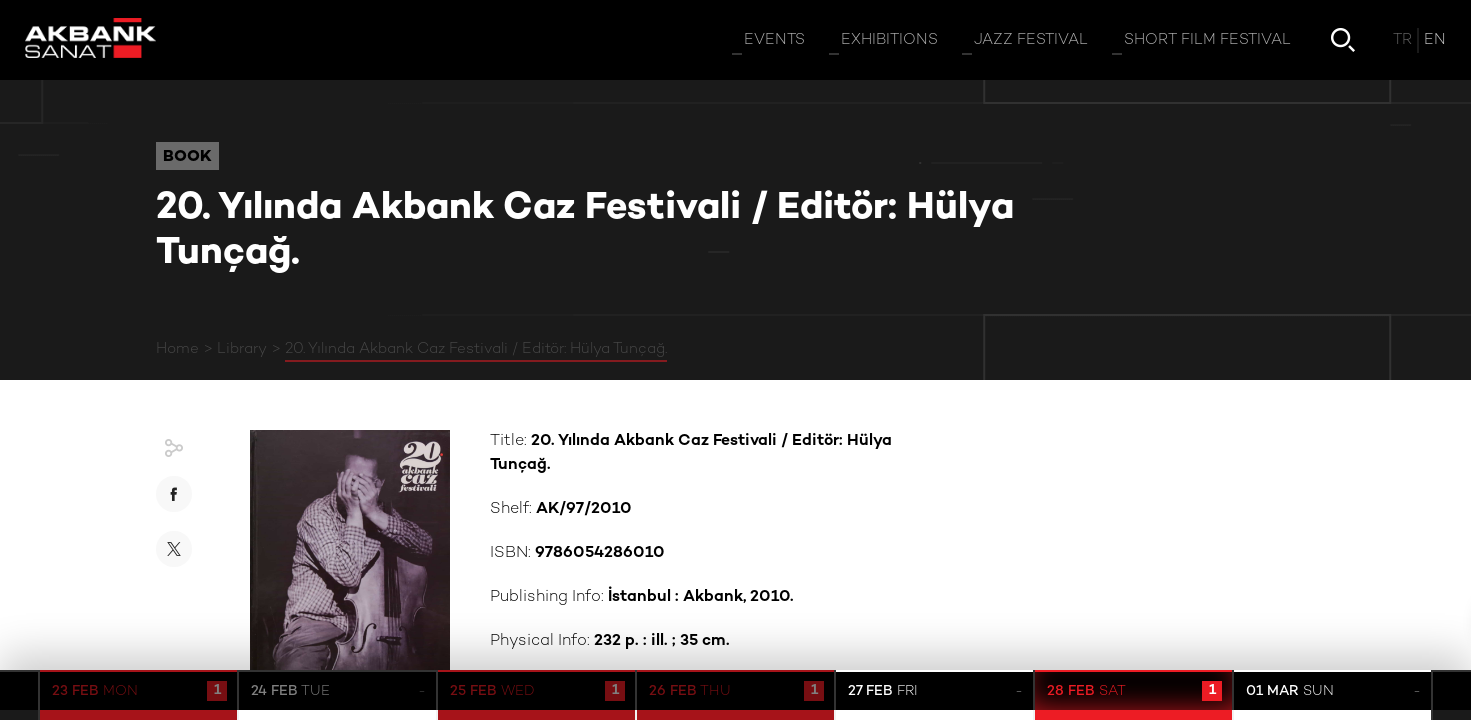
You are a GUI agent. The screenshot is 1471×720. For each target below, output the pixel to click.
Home (177, 349)
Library (242, 349)
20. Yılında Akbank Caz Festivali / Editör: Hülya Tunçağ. (476, 349)
